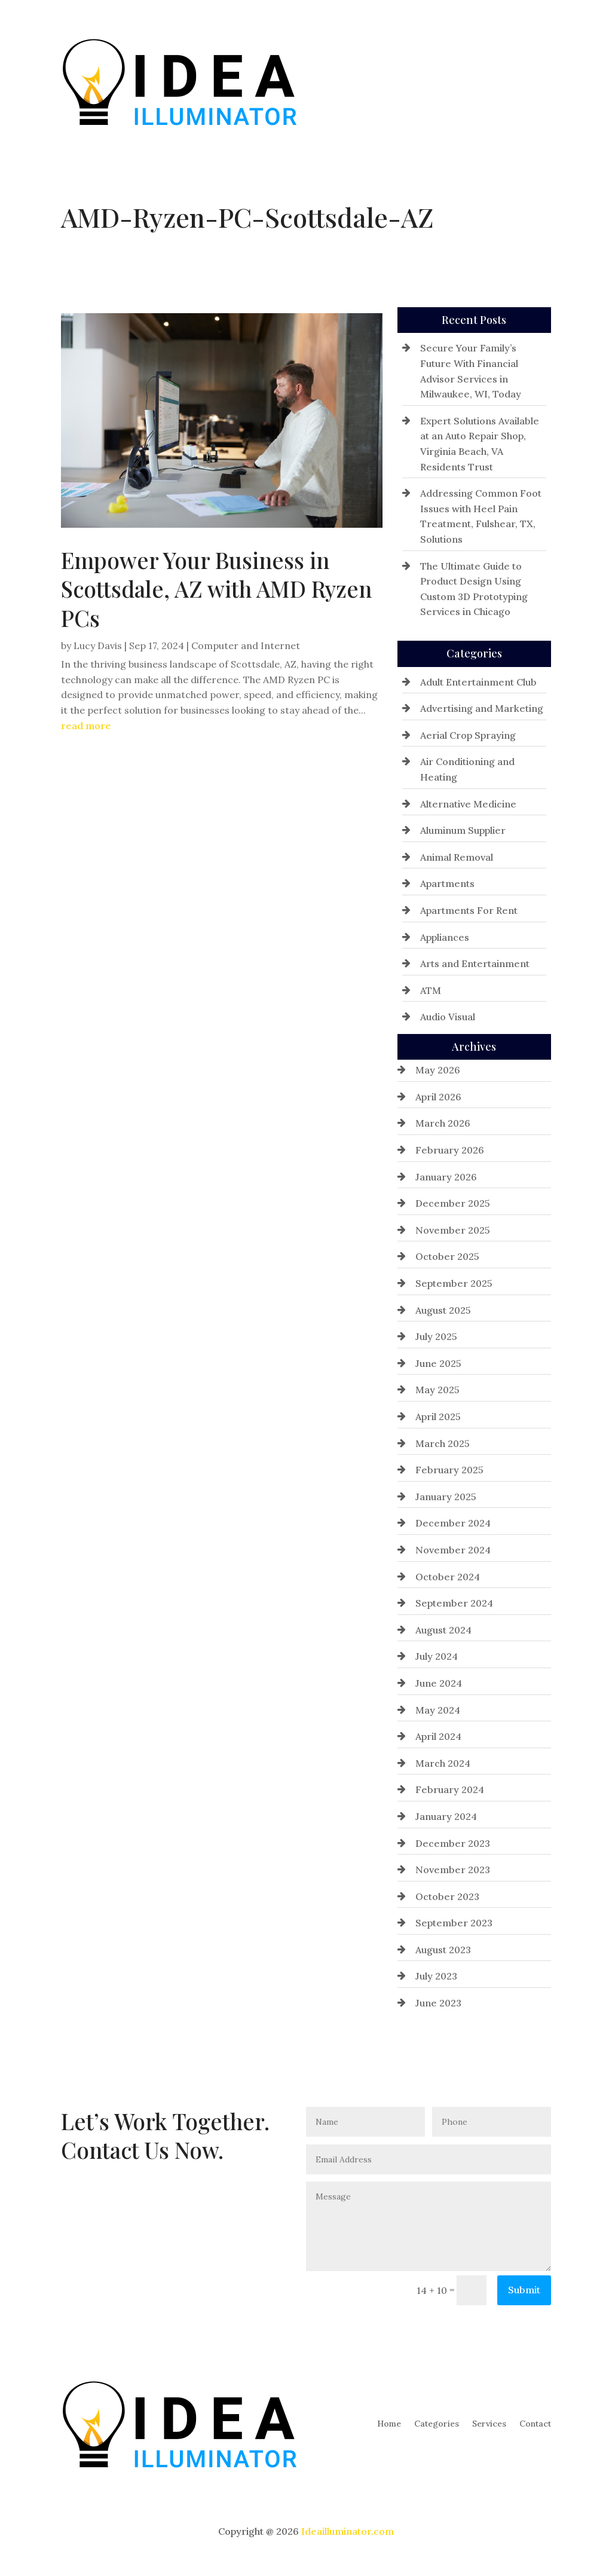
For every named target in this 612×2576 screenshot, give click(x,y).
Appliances (444, 937)
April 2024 (438, 1736)
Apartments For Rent (469, 910)
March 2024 (442, 1763)
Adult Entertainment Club (478, 682)
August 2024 (443, 1630)
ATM (430, 990)
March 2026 (442, 1123)
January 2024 (446, 1816)
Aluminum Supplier (463, 830)
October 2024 (447, 1577)
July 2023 (436, 1976)
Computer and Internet (245, 645)
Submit (524, 2290)
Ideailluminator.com (347, 2531)
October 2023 (447, 1896)
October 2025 (447, 1256)
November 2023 (452, 1870)
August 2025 (443, 1310)
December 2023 (452, 1843)
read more (86, 726)
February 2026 (449, 1150)
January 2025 (445, 1497)
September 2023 (453, 1923)
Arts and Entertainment (475, 963)
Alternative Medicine (468, 804)
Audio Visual (447, 1017)
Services (489, 81)
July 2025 (436, 1336)
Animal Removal (456, 857)
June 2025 (438, 1363)
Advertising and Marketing (481, 708)
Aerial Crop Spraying (468, 735)
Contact (535, 81)
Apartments (447, 883)
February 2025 (449, 1470)
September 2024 (454, 1603)
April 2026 (438, 1097)
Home (389, 81)
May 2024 (437, 1710)
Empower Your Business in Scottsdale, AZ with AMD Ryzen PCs (216, 588)
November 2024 (453, 1550)
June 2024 (438, 1683)
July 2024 (436, 1656)
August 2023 (443, 1950)
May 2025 (437, 1390)
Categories (436, 81)
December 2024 (453, 1523)
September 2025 (453, 1283)
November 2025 (452, 1230)
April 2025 (438, 1416)
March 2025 (442, 1443)
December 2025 (452, 1203)
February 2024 (449, 1789)
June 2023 (438, 2003)
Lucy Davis (98, 645)
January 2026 (446, 1177)
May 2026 (437, 1070)
